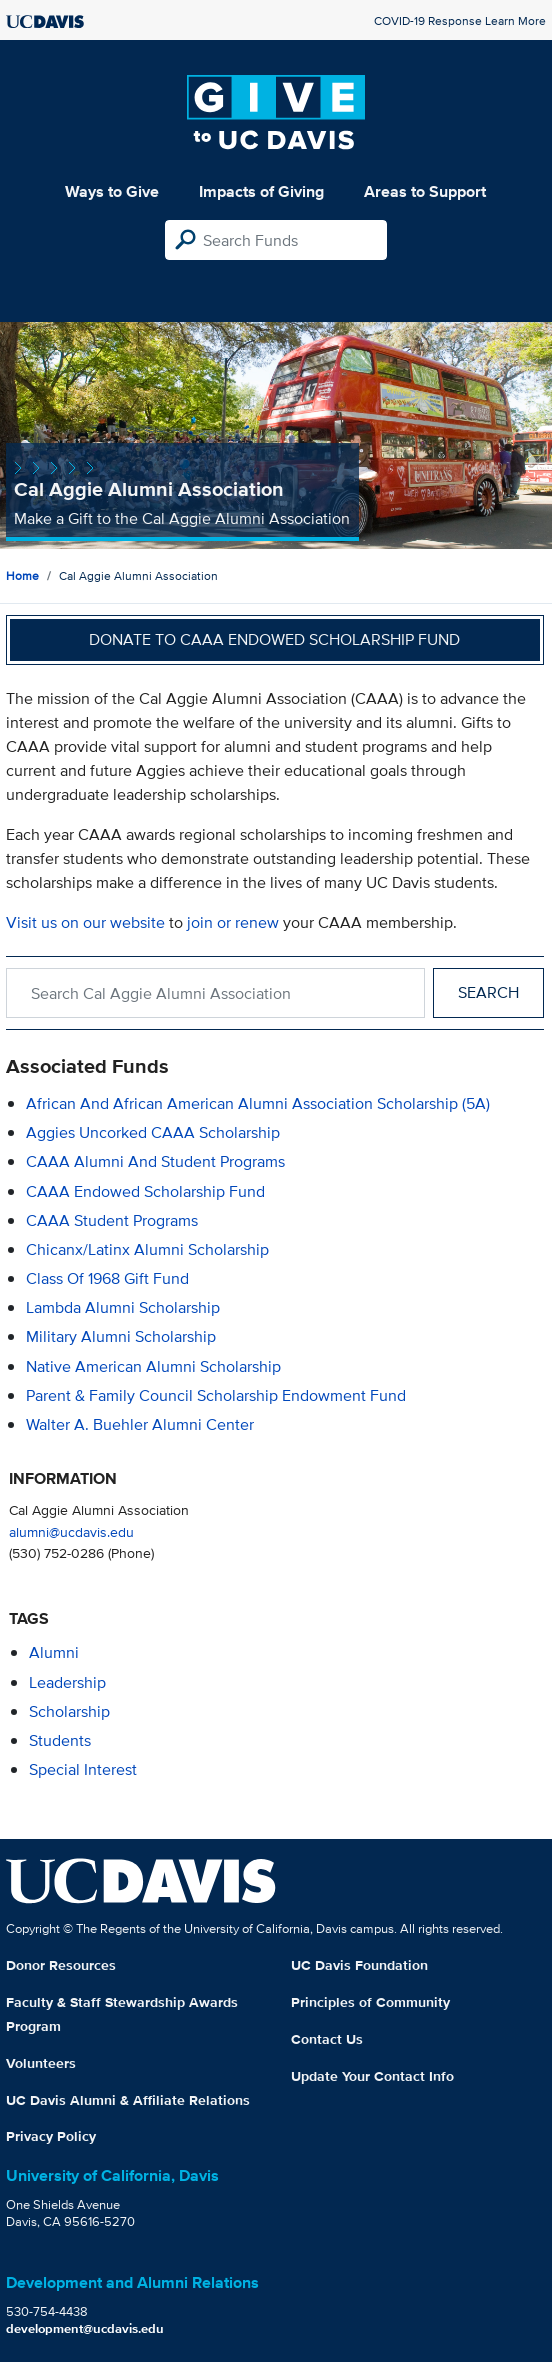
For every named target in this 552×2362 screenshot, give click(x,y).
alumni (54, 1652)
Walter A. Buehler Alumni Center (140, 1424)
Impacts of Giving (261, 191)
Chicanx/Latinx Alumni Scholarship (147, 1249)
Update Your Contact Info (372, 2076)
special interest (83, 1769)
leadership (67, 1682)
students (60, 1740)
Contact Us (327, 2039)
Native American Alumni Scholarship (153, 1366)
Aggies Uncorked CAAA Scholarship (153, 1132)
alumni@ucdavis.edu (71, 1531)
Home (22, 575)
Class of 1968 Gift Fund (107, 1278)
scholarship (69, 1711)
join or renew (233, 922)
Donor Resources (61, 1965)
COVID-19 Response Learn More (460, 20)
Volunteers (41, 2063)
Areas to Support (425, 191)
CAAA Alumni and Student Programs (155, 1161)
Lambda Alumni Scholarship (123, 1307)
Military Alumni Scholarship (121, 1336)
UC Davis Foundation (359, 1965)
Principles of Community (370, 2002)
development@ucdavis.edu (85, 2328)
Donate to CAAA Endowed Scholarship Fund (274, 639)
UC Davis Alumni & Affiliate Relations (128, 2100)
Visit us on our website (85, 922)
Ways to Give (112, 191)
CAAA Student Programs (112, 1220)
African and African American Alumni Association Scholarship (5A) (258, 1103)
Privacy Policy (51, 2136)
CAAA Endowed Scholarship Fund (145, 1191)
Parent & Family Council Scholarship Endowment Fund (216, 1395)
